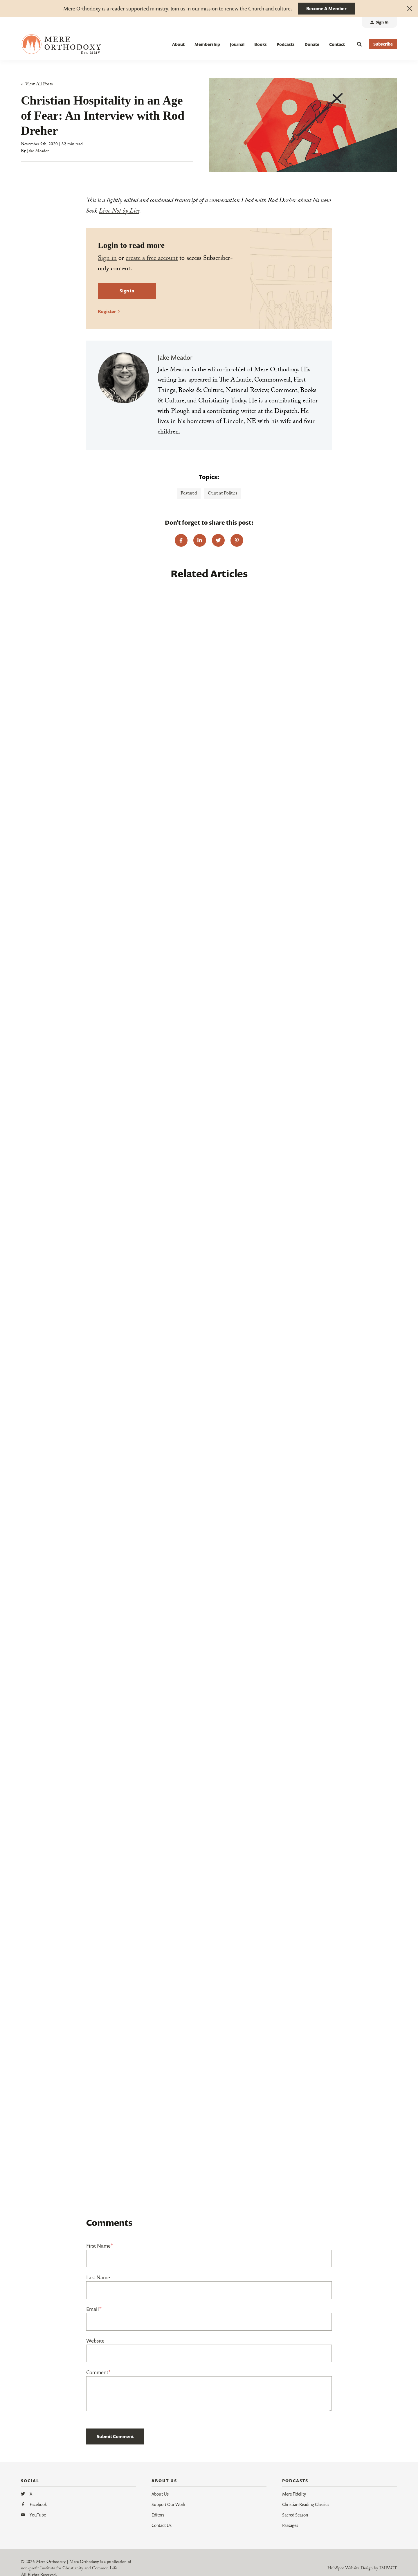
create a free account (152, 258)
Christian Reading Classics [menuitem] (305, 2504)
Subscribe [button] (383, 44)
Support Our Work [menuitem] (168, 2504)
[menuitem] (379, 22)
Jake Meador (38, 151)
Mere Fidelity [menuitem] (294, 2494)
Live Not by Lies (119, 211)
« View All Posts (37, 85)
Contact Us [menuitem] (162, 2525)
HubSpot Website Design (350, 2569)
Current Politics (222, 494)
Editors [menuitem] (158, 2515)
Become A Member (326, 8)
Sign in (107, 258)
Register (107, 311)
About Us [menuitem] (160, 2494)
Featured (189, 494)
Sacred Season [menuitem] (295, 2515)
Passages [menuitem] (290, 2525)
